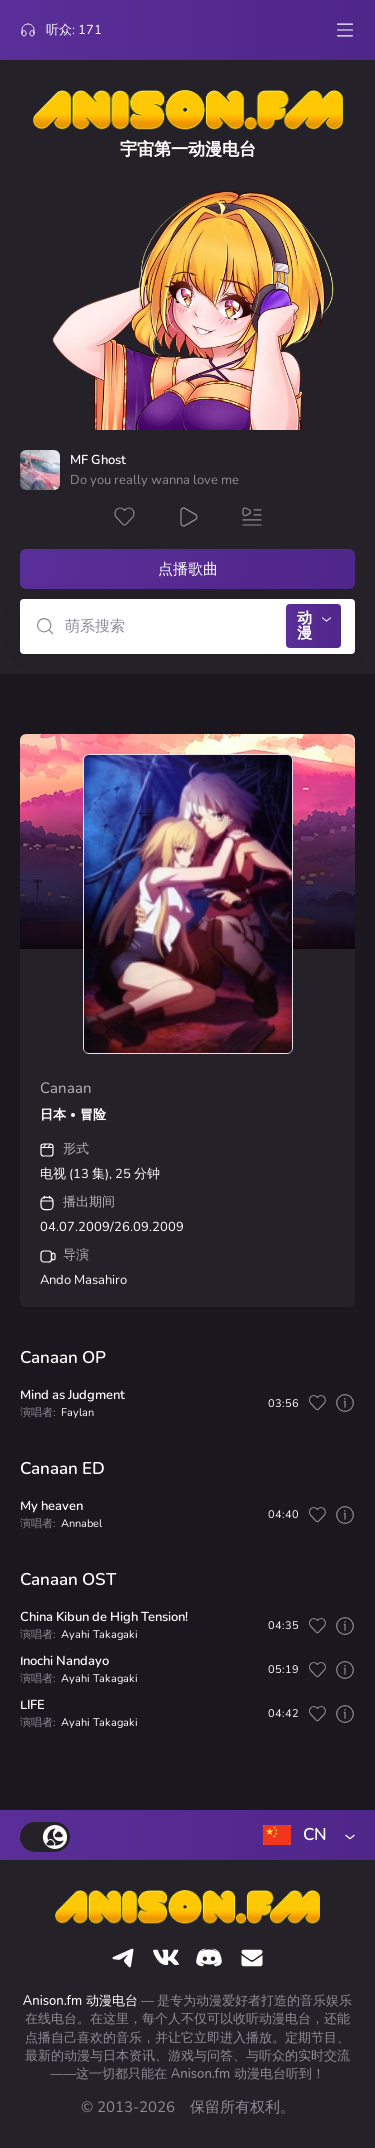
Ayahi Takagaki (99, 1634)
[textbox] (305, 1835)
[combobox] (305, 1835)
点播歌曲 (188, 569)
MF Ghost (98, 460)
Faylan (77, 1412)
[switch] (45, 1837)
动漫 (304, 625)
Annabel (81, 1523)
